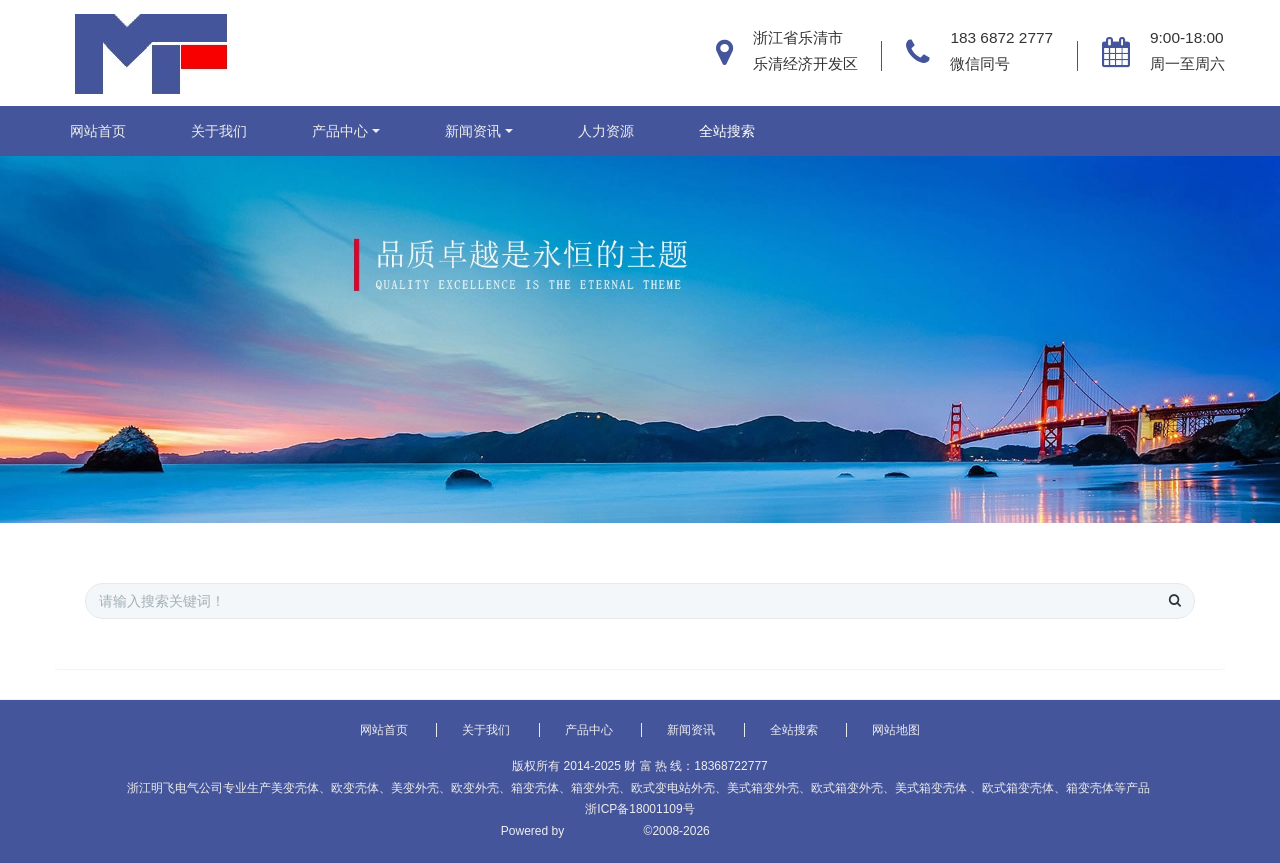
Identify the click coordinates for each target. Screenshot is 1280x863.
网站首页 (98, 131)
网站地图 (896, 730)
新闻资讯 (473, 131)
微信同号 (980, 63)
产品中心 (340, 131)
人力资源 (606, 131)
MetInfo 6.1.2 (604, 831)
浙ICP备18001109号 (639, 809)
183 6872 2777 (1001, 37)
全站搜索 (727, 131)
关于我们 (219, 131)
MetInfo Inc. (747, 831)
